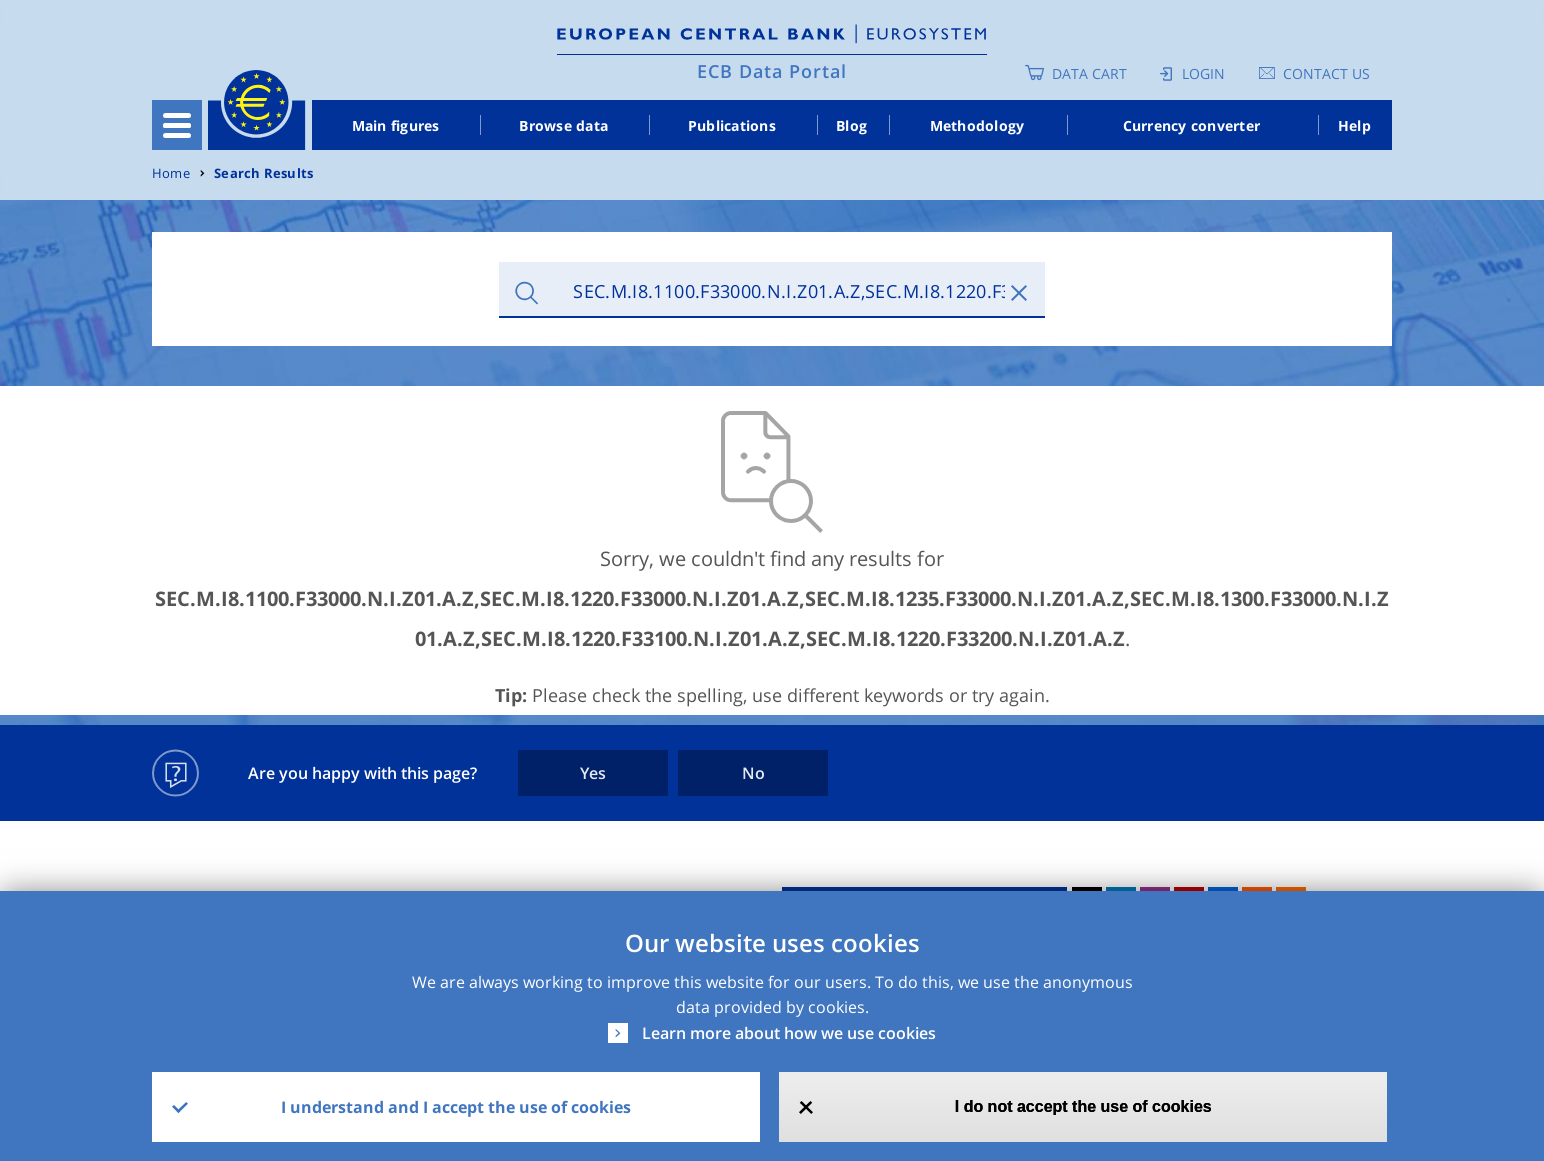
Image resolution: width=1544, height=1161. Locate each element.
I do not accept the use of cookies (1083, 1106)
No (753, 773)
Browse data (563, 125)
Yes (593, 773)
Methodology (977, 125)
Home (171, 173)
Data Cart (1089, 73)
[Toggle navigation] (177, 125)
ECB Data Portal (772, 71)
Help (1354, 125)
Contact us (1326, 73)
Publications (732, 125)
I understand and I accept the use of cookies (456, 1107)
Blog (851, 125)
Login (1203, 73)
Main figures (396, 125)
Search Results (263, 173)
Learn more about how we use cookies (789, 1033)
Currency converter (1192, 125)
